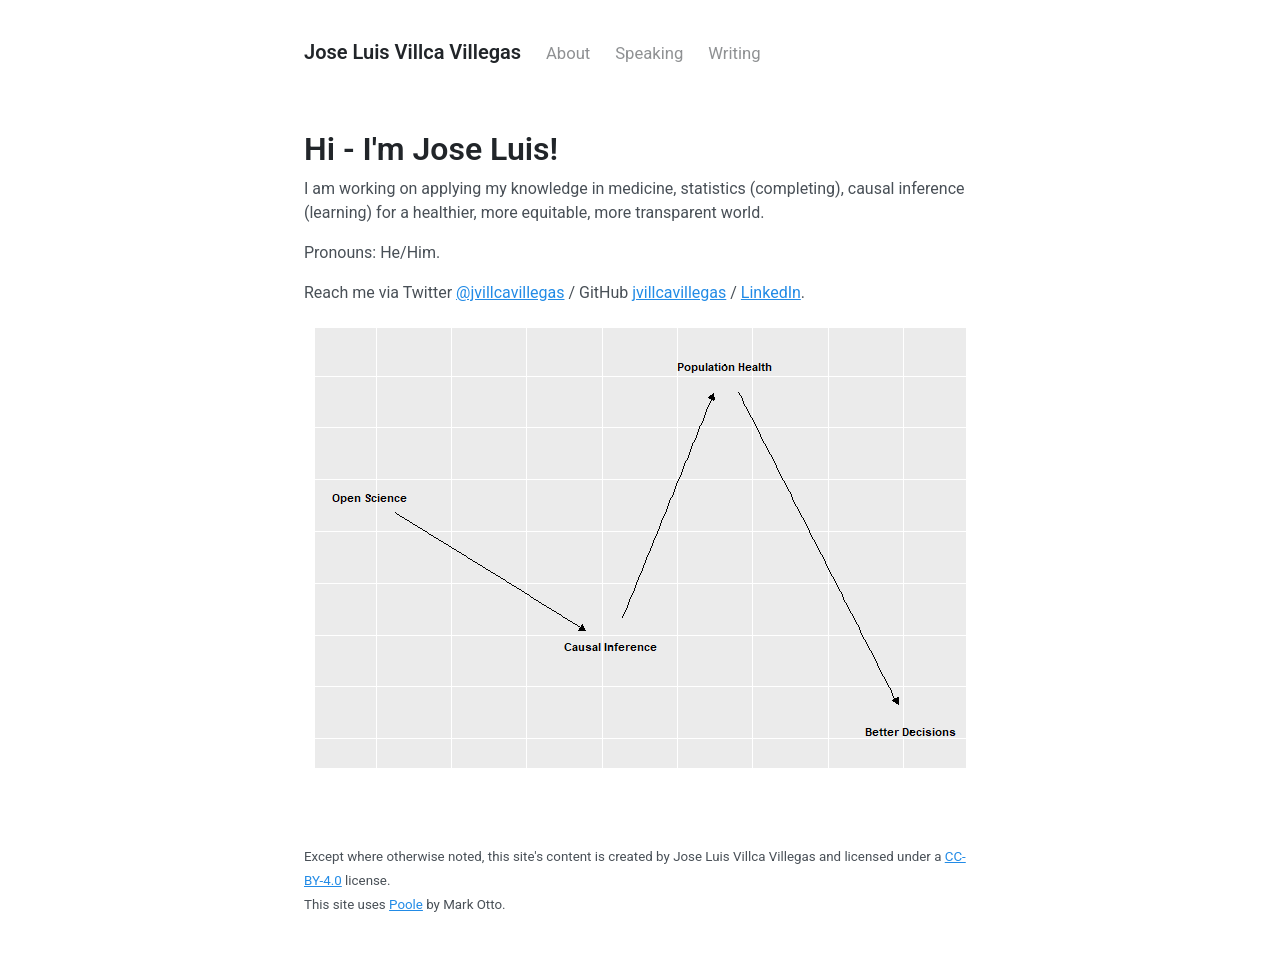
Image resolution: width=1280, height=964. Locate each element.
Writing (734, 53)
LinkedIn (771, 292)
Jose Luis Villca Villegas (412, 52)
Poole (406, 904)
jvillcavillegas (679, 292)
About (568, 53)
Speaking (649, 53)
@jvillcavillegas (510, 292)
